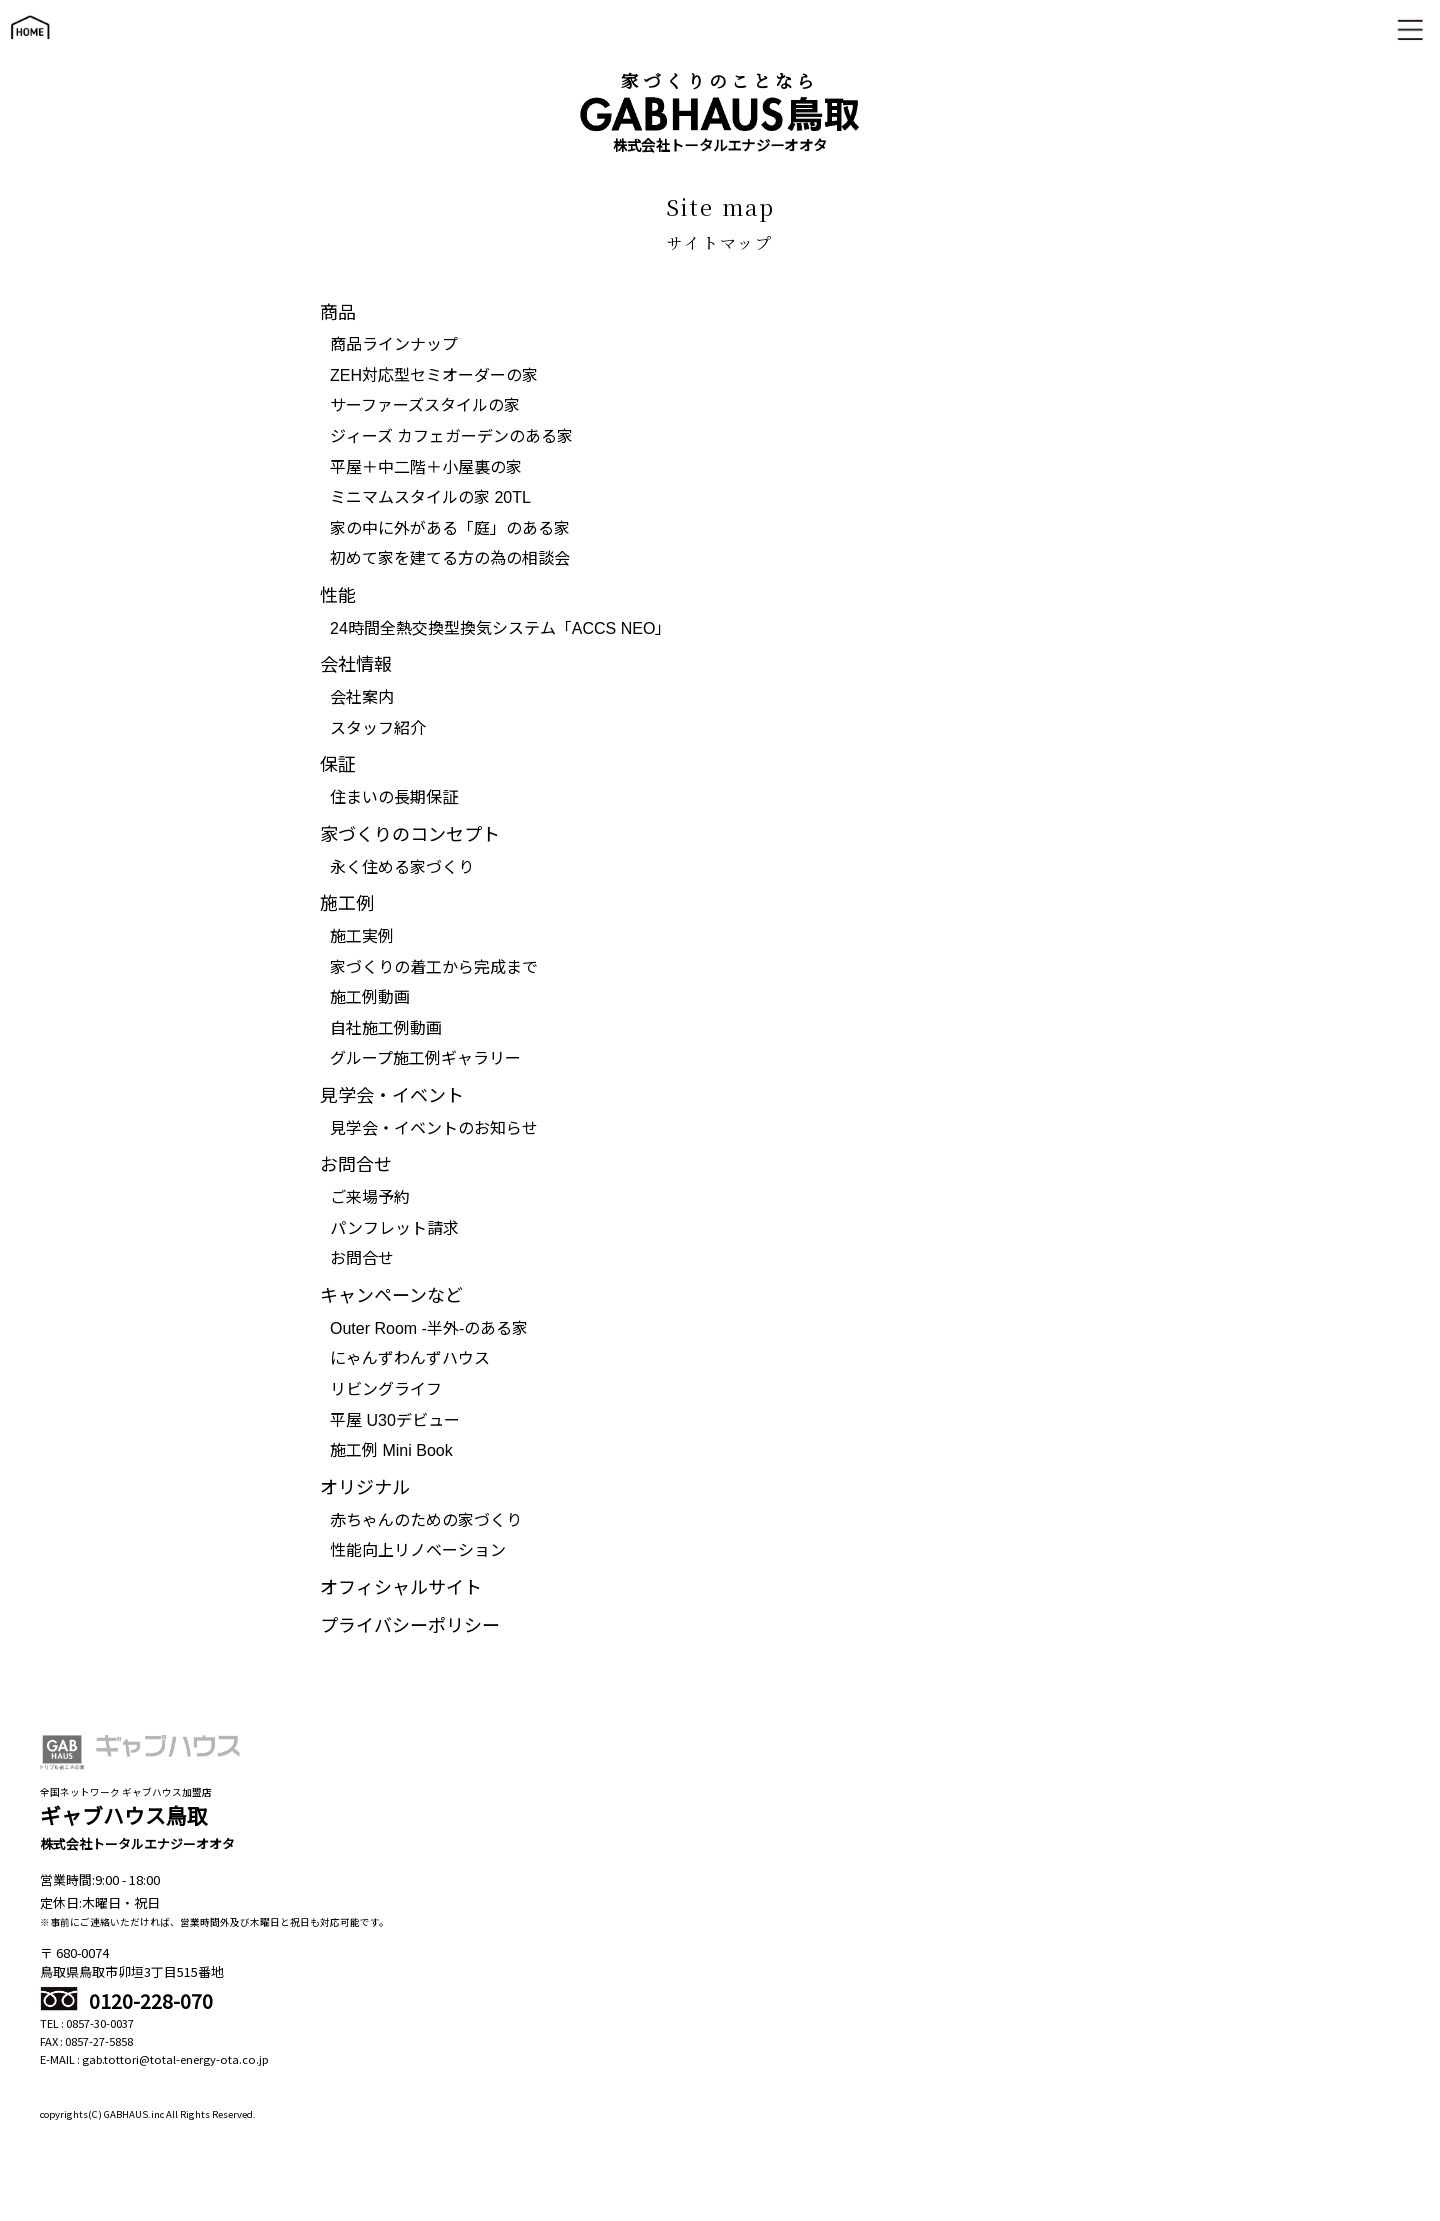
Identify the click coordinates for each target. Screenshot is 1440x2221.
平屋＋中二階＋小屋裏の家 (426, 467)
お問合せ (362, 1258)
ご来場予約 (370, 1197)
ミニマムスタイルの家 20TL (430, 497)
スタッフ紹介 (378, 728)
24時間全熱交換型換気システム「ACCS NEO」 (500, 628)
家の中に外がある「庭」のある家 (450, 528)
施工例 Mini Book (391, 1450)
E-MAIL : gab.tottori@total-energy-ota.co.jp (154, 2059)
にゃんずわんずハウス (410, 1358)
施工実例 (362, 936)
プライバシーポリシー (410, 1626)
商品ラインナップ (394, 344)
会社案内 (362, 697)
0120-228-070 (126, 2001)
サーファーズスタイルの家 (425, 405)
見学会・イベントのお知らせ (434, 1128)
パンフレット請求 (394, 1228)
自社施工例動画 (386, 1028)
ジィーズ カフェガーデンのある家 (451, 436)
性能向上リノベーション (418, 1550)
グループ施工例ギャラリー (425, 1058)
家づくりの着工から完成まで (434, 967)
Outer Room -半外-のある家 (429, 1328)
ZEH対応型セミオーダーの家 (434, 375)
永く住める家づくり (402, 867)
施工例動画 (370, 997)
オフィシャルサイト (401, 1588)
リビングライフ (386, 1389)
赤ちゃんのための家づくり (426, 1520)
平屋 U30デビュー (395, 1420)
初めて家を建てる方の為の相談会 (450, 558)
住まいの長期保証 (394, 797)
